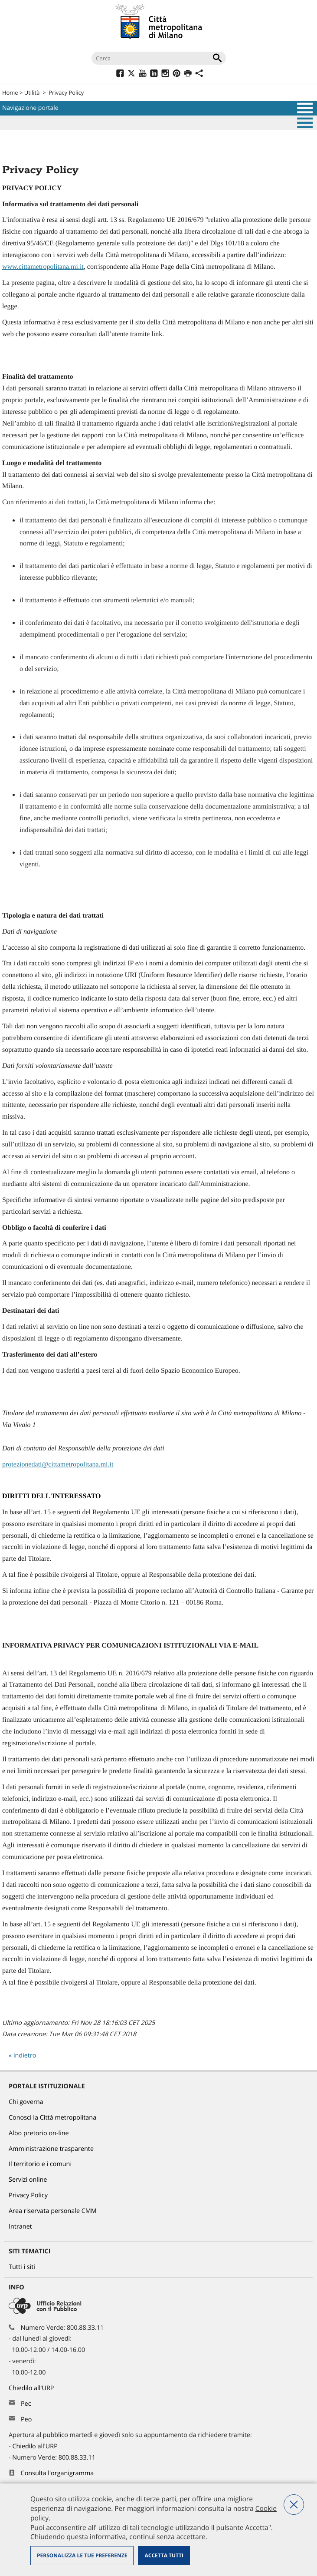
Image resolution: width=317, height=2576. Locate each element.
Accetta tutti (163, 2555)
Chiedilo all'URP (32, 2388)
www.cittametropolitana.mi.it (43, 267)
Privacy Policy (66, 92)
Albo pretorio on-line (39, 2133)
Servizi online (28, 2180)
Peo (26, 2419)
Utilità (32, 92)
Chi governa (26, 2102)
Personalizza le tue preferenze (82, 2555)
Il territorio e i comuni (40, 2164)
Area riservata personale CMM (53, 2211)
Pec (26, 2404)
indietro (24, 2055)
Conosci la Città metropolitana (52, 2118)
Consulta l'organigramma (57, 2473)
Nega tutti (294, 2504)
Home (10, 92)
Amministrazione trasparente (51, 2149)
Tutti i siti (22, 2267)
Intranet (20, 2227)
